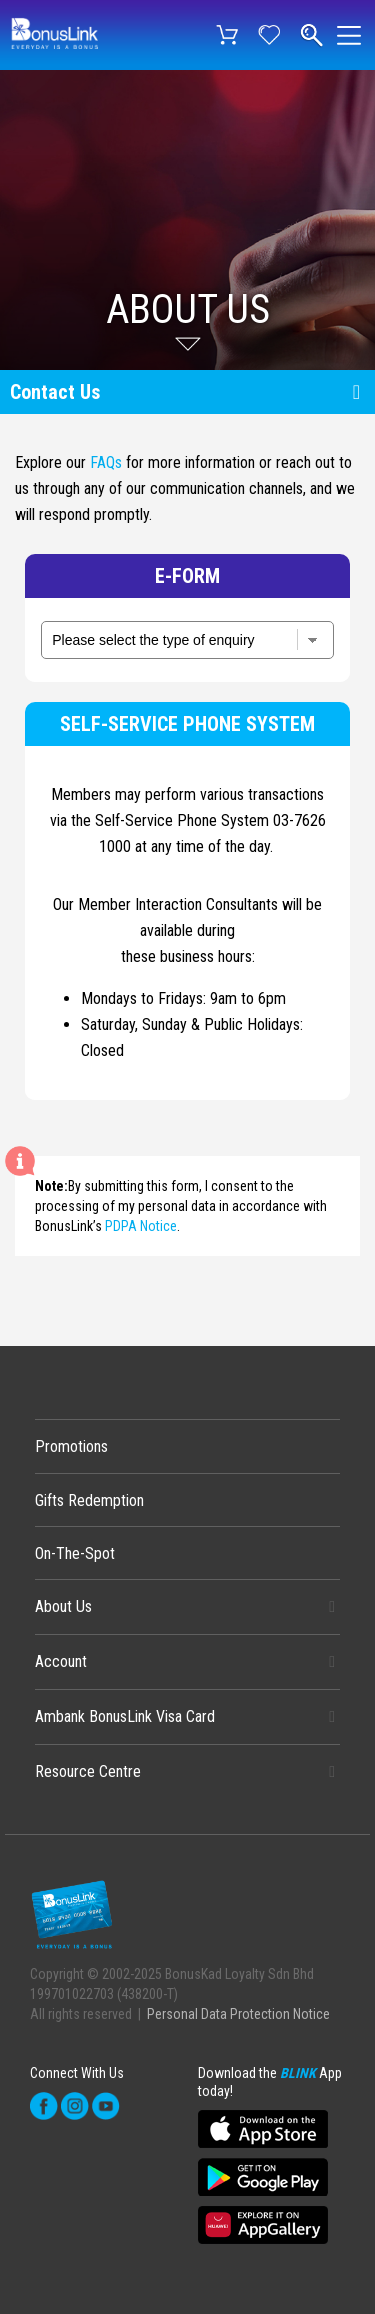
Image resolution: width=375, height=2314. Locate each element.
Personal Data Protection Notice (238, 2014)
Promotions (71, 1446)
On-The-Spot (75, 1553)
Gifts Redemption (89, 1500)
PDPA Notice (141, 1226)
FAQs (106, 462)
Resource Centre (88, 1771)
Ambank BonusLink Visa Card (125, 1716)
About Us (63, 1606)
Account (61, 1661)
